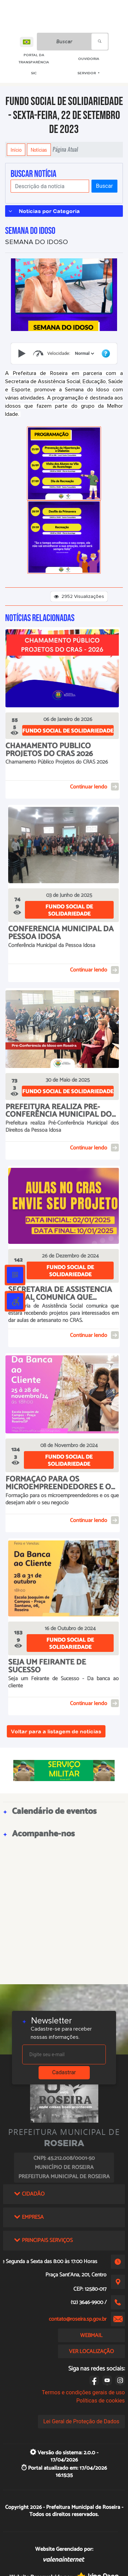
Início (16, 149)
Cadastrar (64, 2072)
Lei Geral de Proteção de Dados (81, 2421)
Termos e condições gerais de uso (83, 2392)
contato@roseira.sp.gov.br (77, 2319)
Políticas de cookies (100, 2400)
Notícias (39, 149)
